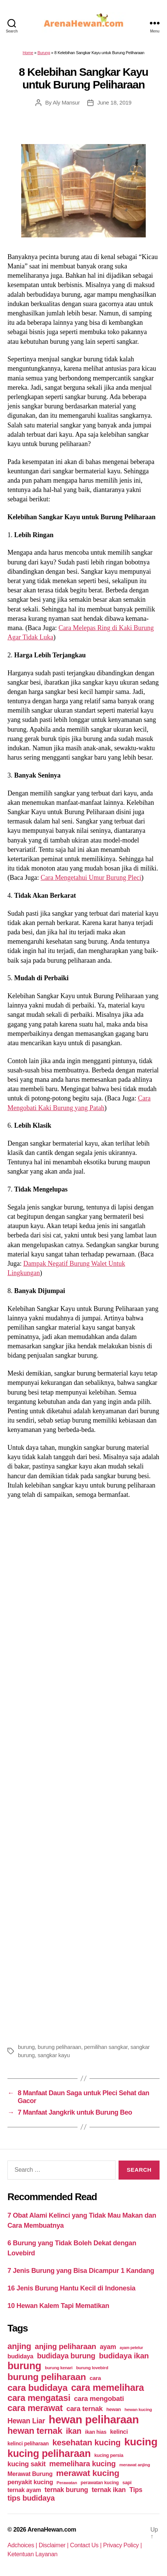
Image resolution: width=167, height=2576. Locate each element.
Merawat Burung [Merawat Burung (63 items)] (30, 2474)
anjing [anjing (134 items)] (19, 2346)
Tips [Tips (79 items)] (135, 2490)
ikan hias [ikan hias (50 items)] (95, 2432)
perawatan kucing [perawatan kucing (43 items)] (100, 2482)
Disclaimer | (54, 2545)
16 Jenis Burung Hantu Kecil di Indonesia (71, 2288)
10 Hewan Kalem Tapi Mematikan (58, 2305)
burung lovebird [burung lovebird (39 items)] (92, 2367)
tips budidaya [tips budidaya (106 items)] (31, 2498)
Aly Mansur (66, 102)
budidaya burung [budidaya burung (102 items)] (66, 2356)
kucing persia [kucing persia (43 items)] (108, 2455)
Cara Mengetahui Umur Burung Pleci (91, 877)
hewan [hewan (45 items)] (113, 2409)
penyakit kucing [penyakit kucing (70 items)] (30, 2482)
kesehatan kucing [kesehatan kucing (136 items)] (86, 2442)
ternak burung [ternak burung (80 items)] (66, 2490)
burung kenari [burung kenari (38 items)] (58, 2367)
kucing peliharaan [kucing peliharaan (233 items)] (49, 2453)
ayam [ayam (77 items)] (108, 2347)
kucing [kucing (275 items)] (140, 2442)
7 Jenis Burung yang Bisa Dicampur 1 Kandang (80, 2270)
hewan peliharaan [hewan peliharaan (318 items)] (94, 2419)
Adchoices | (23, 2545)
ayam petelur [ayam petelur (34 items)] (131, 2347)
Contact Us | (86, 2545)
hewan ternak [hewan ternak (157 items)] (34, 2431)
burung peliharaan (59, 2047)
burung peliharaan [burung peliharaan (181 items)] (46, 2377)
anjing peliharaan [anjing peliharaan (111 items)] (65, 2346)
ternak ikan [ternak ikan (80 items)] (109, 2490)
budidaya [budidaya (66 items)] (20, 2356)
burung (26, 2047)
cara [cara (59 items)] (95, 2378)
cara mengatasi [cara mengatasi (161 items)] (38, 2398)
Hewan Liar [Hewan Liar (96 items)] (26, 2421)
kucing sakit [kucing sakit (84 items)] (26, 2464)
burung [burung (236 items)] (24, 2365)
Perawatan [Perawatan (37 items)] (67, 2482)
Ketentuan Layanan (32, 2554)
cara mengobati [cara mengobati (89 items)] (99, 2398)
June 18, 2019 (114, 102)
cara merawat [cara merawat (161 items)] (35, 2408)
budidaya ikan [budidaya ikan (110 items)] (124, 2355)
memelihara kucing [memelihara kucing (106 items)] (82, 2464)
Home (28, 52)
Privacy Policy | (122, 2545)
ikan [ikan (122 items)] (74, 2431)
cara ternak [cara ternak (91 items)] (84, 2409)
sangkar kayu (54, 2055)
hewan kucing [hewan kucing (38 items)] (138, 2409)
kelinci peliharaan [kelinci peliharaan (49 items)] (28, 2443)
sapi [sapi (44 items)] (127, 2482)
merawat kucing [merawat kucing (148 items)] (87, 2473)
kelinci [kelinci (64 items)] (119, 2432)
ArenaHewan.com (52, 2529)
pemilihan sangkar (106, 2047)
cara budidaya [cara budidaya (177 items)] (37, 2388)
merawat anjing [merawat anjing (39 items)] (134, 2464)
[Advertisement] (83, 1770)
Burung (43, 52)
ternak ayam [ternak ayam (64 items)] (24, 2490)
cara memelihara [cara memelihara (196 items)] (107, 2387)
